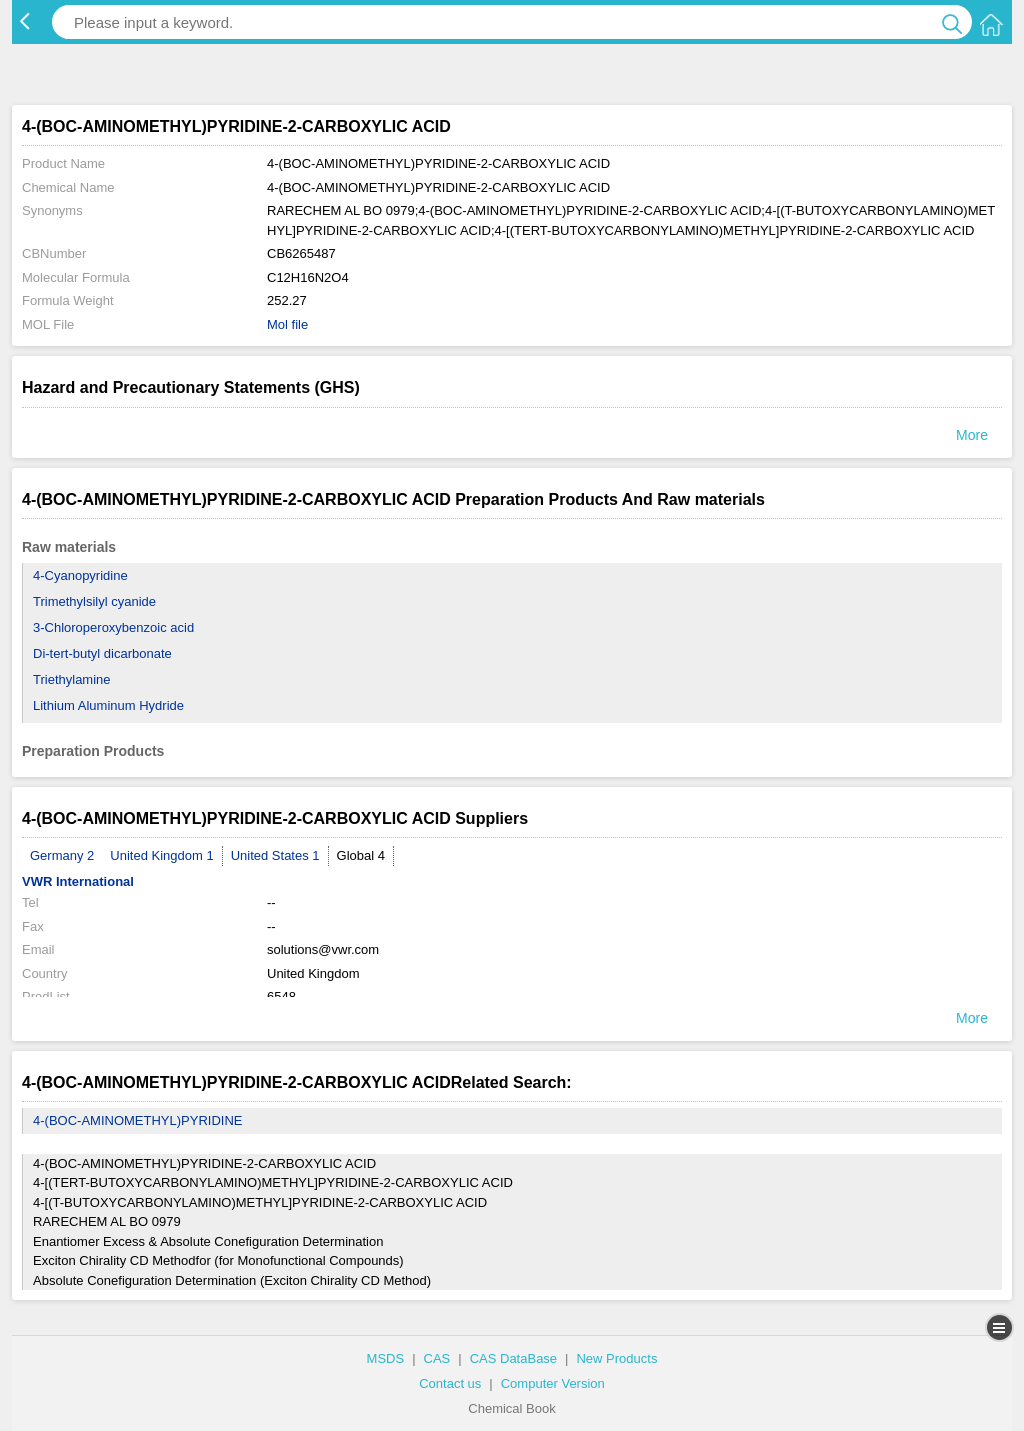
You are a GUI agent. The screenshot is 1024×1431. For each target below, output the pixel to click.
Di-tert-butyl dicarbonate (102, 653)
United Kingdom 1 (161, 855)
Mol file (287, 324)
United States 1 (275, 855)
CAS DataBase (513, 1358)
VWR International (78, 881)
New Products (616, 1358)
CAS (437, 1358)
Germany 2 (62, 855)
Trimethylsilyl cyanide (94, 601)
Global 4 (361, 855)
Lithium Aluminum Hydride (108, 705)
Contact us (450, 1383)
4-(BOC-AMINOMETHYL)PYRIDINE (137, 1120)
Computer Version (553, 1383)
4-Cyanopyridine (80, 575)
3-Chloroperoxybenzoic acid (113, 627)
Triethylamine (72, 679)
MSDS (386, 1358)
